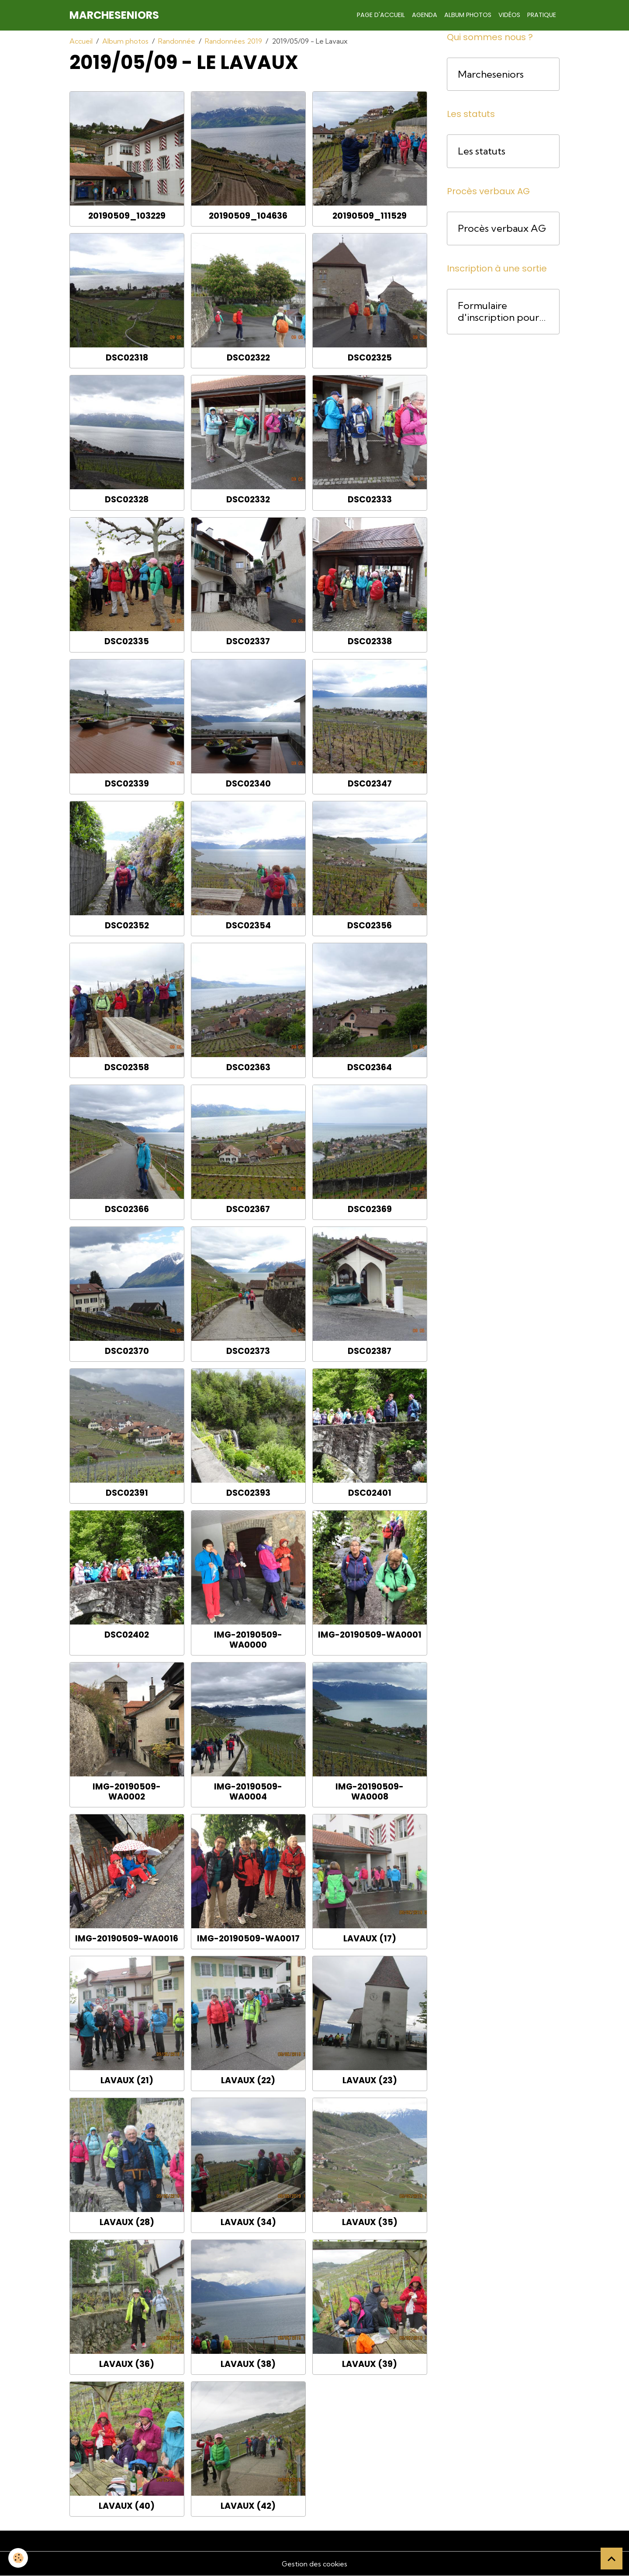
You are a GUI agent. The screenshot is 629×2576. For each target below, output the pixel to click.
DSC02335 (126, 641)
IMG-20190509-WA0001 (370, 1635)
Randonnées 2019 (233, 41)
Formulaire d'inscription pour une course (498, 311)
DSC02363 (248, 1067)
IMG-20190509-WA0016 (126, 1938)
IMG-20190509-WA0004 (248, 1792)
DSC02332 (248, 499)
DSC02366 (127, 1209)
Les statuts (481, 151)
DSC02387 (369, 1351)
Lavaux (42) (248, 2506)
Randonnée (176, 41)
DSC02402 (126, 1635)
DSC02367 (248, 1209)
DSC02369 (370, 1209)
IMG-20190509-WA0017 (248, 1938)
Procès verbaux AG (502, 228)
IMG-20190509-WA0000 (248, 1640)
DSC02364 (369, 1067)
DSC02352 (127, 925)
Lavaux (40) (127, 2506)
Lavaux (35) (369, 2222)
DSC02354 (248, 925)
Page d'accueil (381, 14)
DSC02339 (127, 784)
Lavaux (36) (126, 2364)
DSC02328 (127, 499)
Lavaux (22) (248, 2080)
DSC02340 (248, 784)
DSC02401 (369, 1493)
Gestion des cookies (314, 2563)
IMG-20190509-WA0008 (369, 1792)
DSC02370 (127, 1351)
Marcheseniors (491, 74)
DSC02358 (126, 1067)
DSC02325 (370, 358)
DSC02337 (248, 641)
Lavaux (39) (369, 2364)
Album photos (467, 14)
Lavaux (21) (126, 2080)
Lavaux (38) (248, 2364)
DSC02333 (370, 499)
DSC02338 (370, 641)
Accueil (81, 41)
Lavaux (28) (127, 2222)
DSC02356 (369, 925)
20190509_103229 (127, 216)
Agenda (424, 14)
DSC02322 (248, 358)
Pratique (541, 14)
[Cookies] (18, 2558)
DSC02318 (127, 358)
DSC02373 (248, 1351)
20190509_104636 (248, 216)
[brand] (114, 15)
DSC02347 (370, 784)
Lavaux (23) (369, 2080)
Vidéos (509, 14)
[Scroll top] (611, 2558)
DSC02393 (248, 1493)
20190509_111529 (369, 216)
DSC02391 (127, 1493)
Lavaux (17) (369, 1938)
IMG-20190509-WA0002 (127, 1792)
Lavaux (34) (248, 2222)
